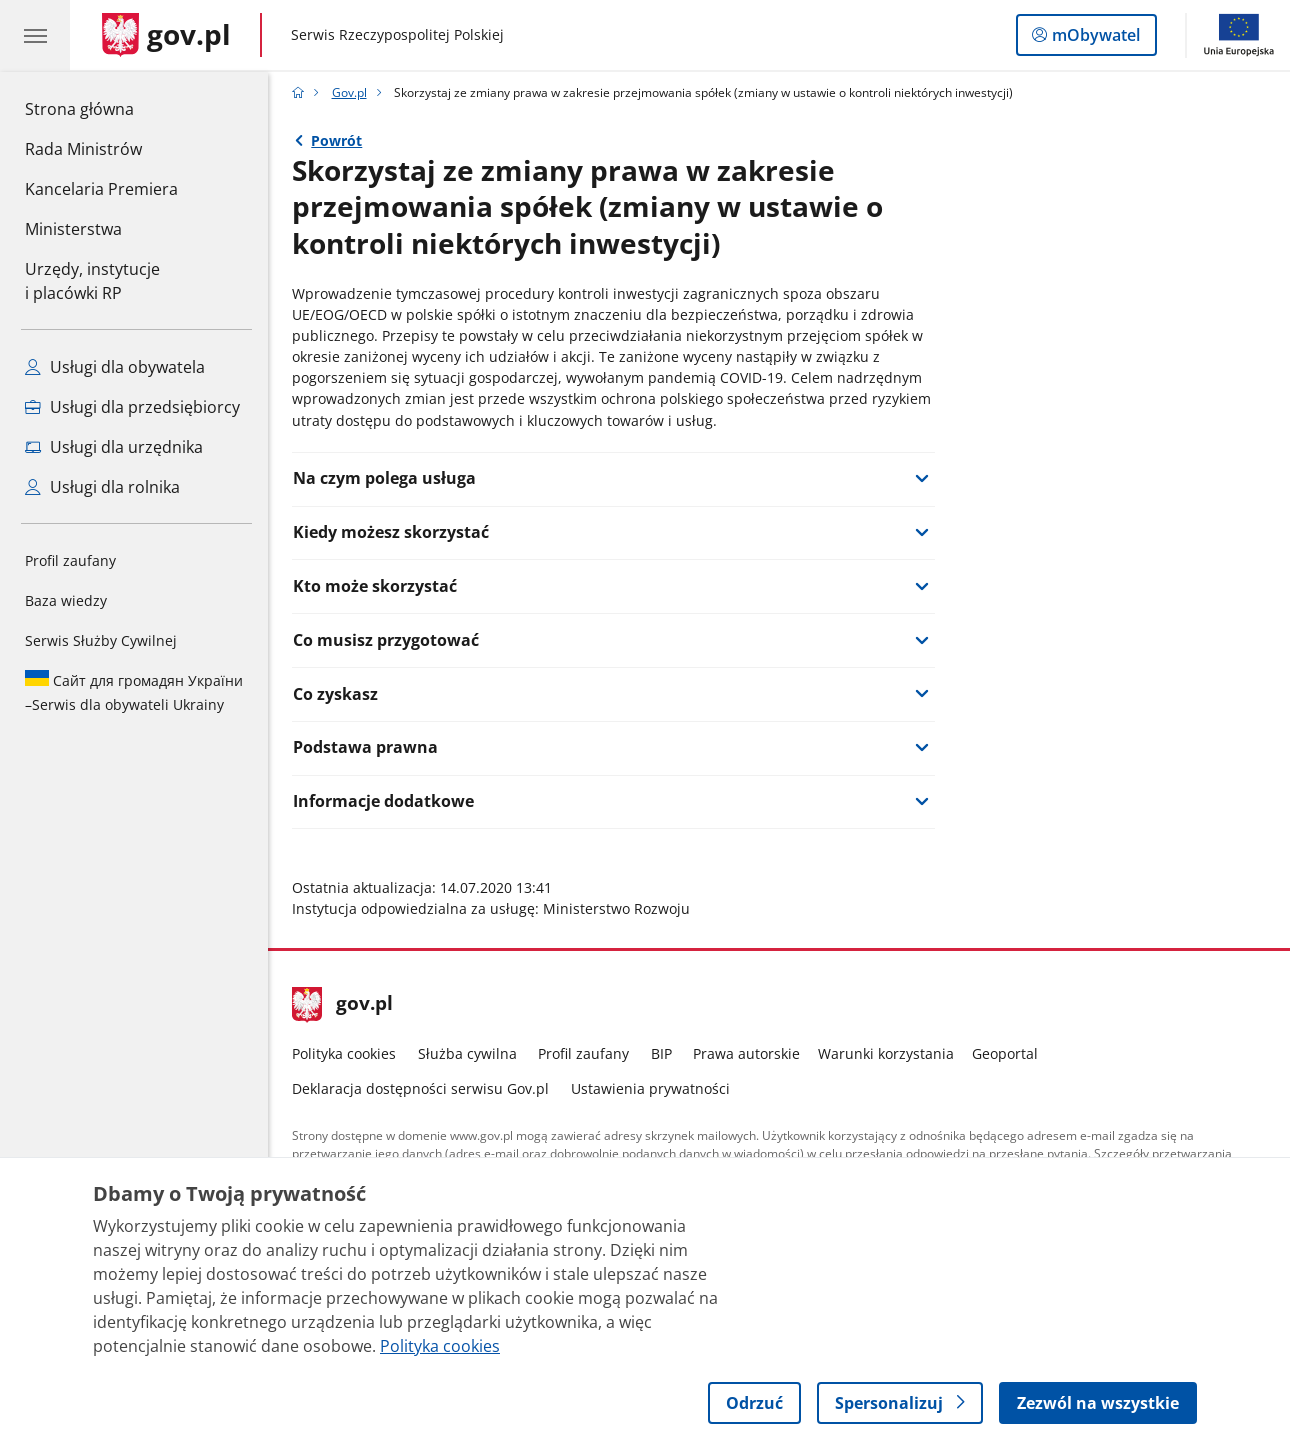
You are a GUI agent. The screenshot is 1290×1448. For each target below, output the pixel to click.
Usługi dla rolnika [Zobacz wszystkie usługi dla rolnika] (102, 487)
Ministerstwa (73, 229)
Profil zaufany (70, 560)
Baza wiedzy (66, 600)
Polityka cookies (344, 1053)
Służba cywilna (467, 1053)
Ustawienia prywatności (650, 1088)
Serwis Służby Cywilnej (101, 640)
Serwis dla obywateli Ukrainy (134, 692)
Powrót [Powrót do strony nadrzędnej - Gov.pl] (336, 140)
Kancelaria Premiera (101, 189)
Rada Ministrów (83, 149)
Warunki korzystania (886, 1053)
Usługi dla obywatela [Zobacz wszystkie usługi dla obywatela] (115, 367)
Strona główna (101, 108)
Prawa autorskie (746, 1053)
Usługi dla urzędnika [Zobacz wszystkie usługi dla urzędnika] (114, 447)
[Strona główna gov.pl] (166, 35)
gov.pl (343, 1005)
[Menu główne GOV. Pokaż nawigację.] (35, 35)
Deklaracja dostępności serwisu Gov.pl (420, 1088)
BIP (661, 1053)
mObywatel (1094, 39)
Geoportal (1005, 1053)
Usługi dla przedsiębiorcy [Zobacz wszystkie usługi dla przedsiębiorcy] (132, 407)
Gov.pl (349, 92)
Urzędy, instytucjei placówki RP (92, 281)
